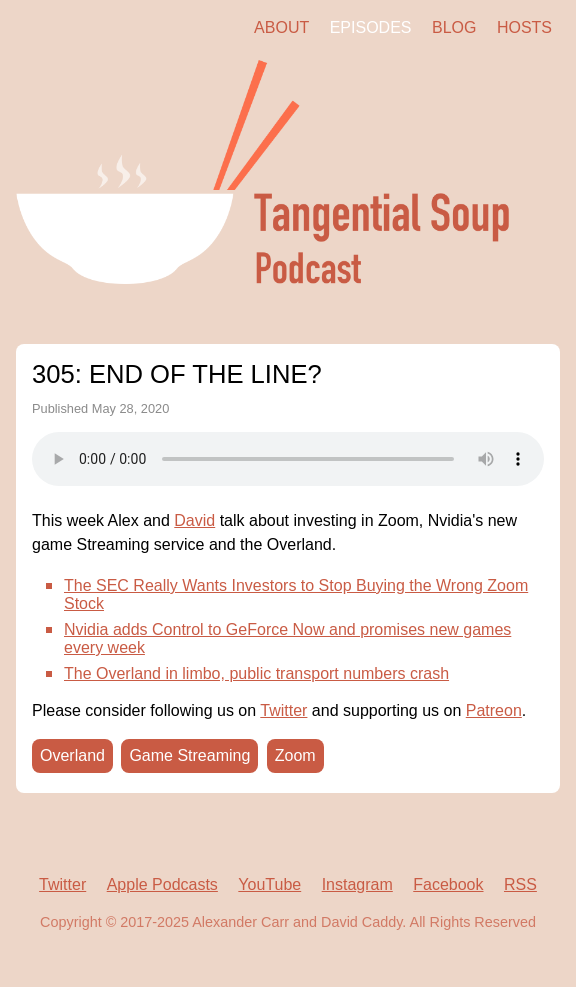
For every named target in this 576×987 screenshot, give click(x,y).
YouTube (269, 884)
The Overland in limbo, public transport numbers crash (256, 673)
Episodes (371, 27)
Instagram (357, 884)
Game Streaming (189, 755)
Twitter (283, 710)
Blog (454, 27)
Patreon (494, 710)
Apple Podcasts (162, 884)
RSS (520, 884)
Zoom (295, 755)
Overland (72, 755)
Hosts (524, 27)
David (194, 520)
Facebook (448, 884)
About (281, 27)
